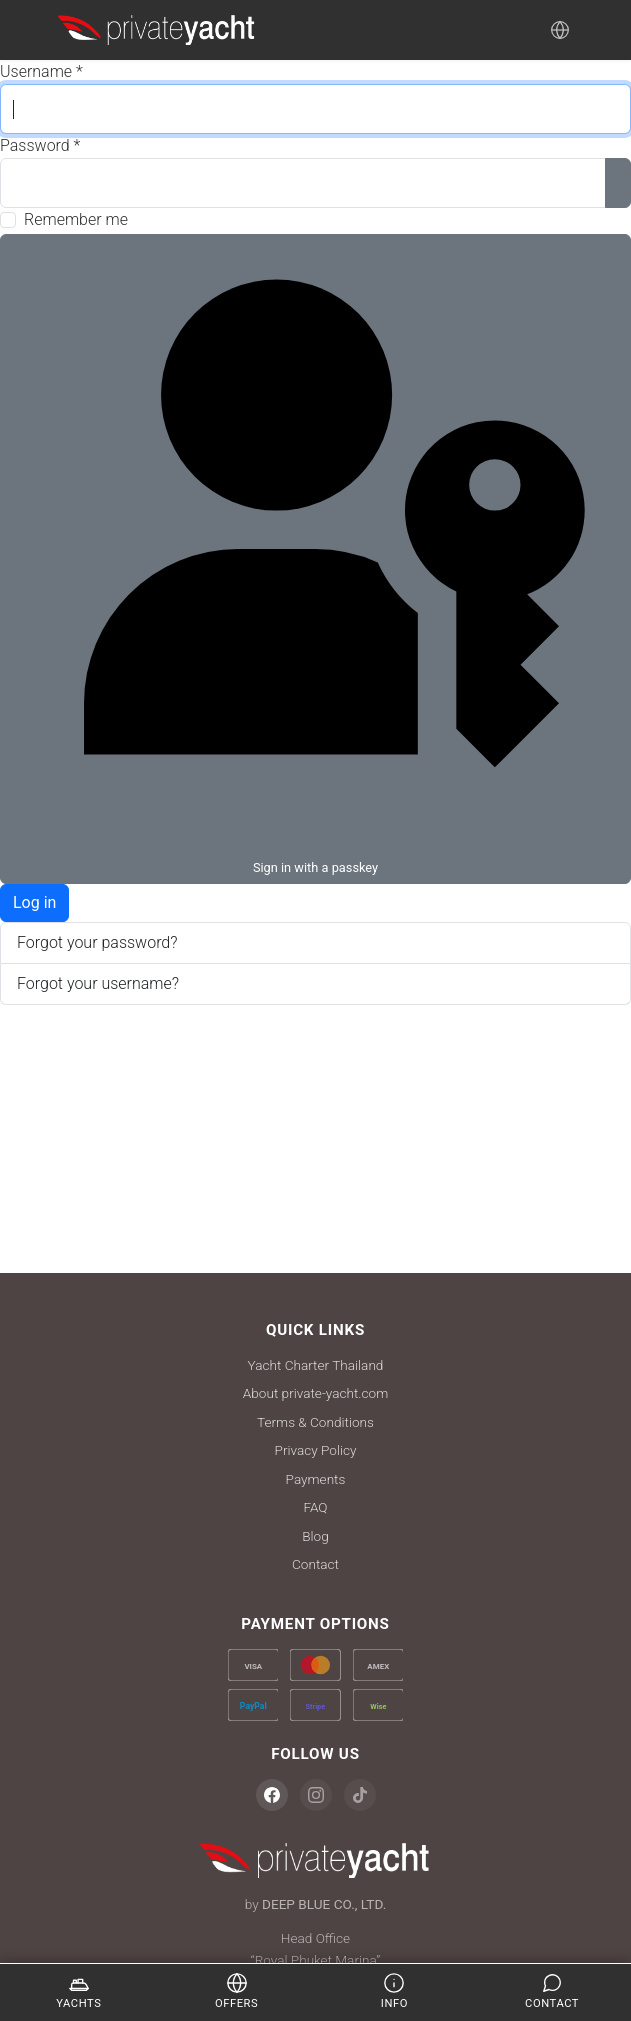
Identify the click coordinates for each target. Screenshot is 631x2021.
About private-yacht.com (315, 1393)
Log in (34, 902)
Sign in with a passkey (315, 557)
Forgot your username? (98, 983)
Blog (315, 1536)
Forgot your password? (97, 942)
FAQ (315, 1507)
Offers (236, 1991)
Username (41, 71)
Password (40, 145)
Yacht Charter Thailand (316, 1365)
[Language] (560, 30)
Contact (315, 1564)
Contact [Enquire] (552, 1991)
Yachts (78, 1991)
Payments (316, 1479)
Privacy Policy (316, 1450)
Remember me (76, 219)
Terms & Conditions (315, 1422)
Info (394, 1991)
